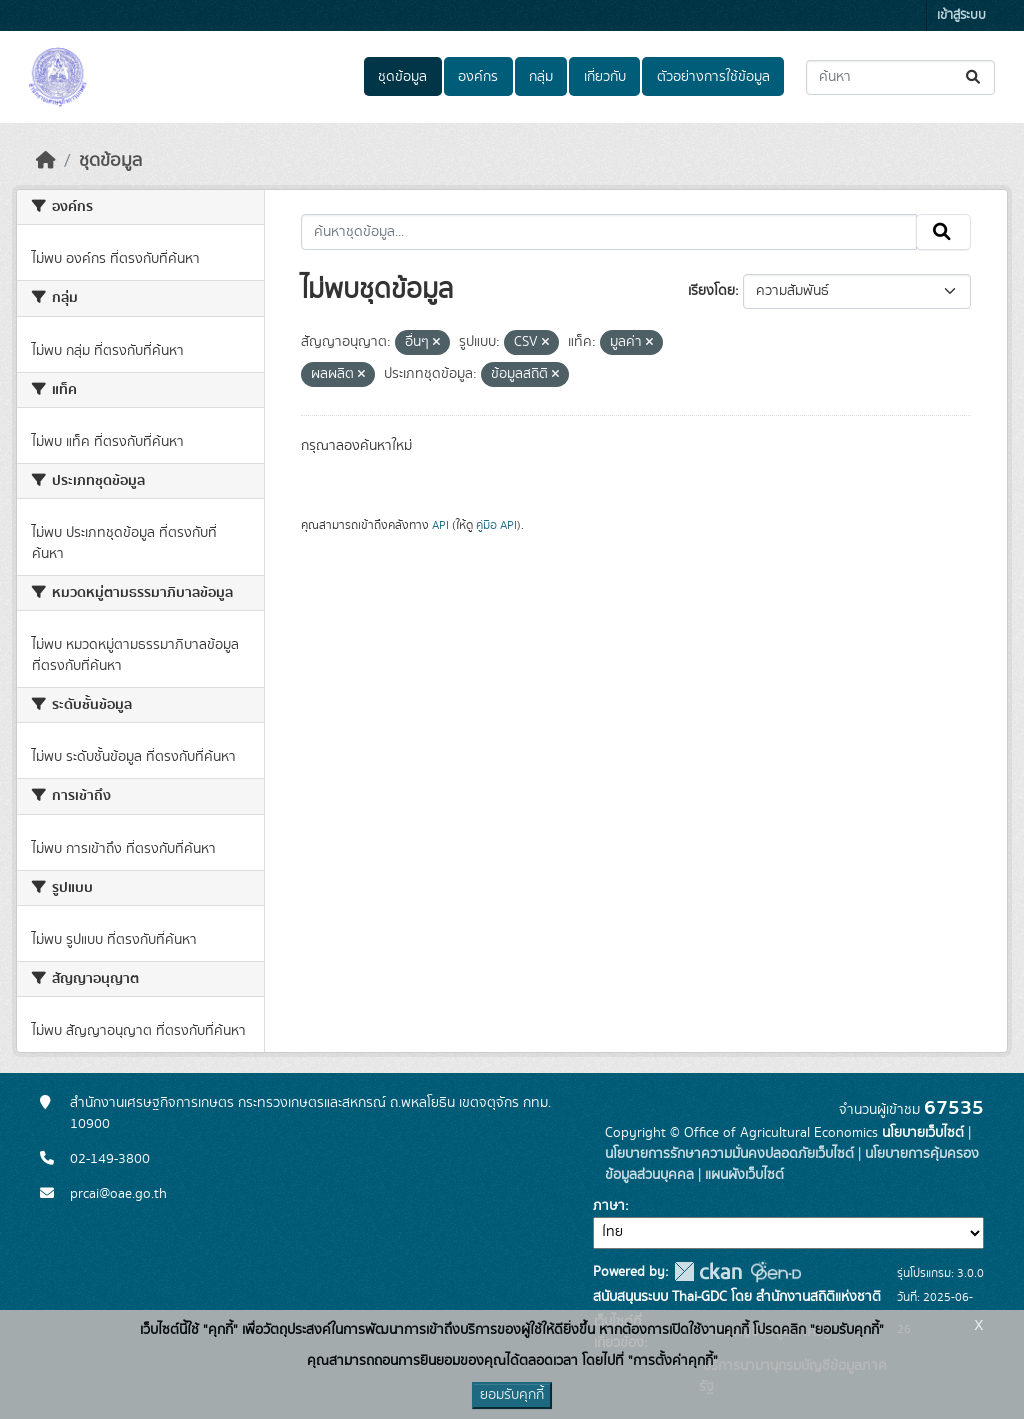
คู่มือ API (496, 525)
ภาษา (609, 1206)
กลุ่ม (541, 77)
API (440, 525)
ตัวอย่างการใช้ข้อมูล (713, 77)
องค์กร (478, 77)
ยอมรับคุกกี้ (512, 1395)
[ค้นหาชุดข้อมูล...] (900, 77)
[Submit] (974, 77)
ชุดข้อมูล (402, 77)
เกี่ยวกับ (605, 77)
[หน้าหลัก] (46, 161)
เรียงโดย (711, 291)
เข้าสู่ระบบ (961, 15)
